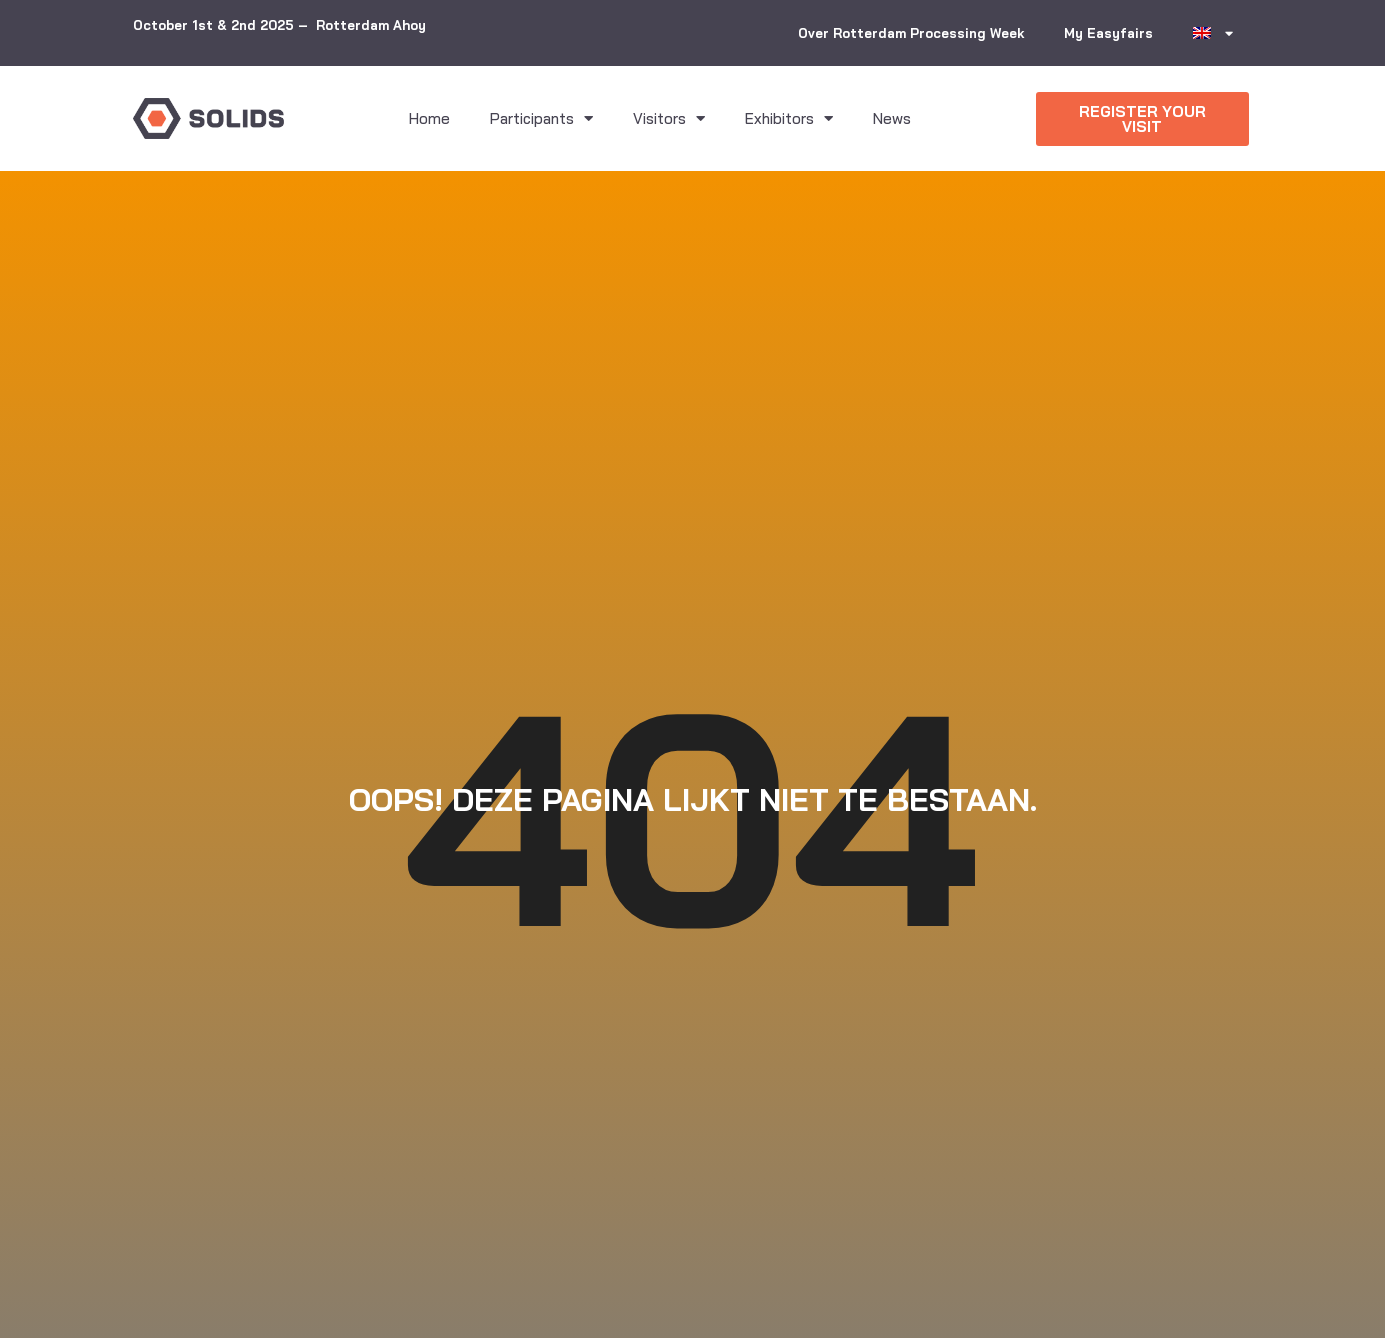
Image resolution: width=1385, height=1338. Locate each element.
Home (429, 118)
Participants (541, 118)
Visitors (669, 118)
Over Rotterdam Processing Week (911, 33)
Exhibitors (789, 118)
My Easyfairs (1108, 33)
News (892, 118)
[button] (1142, 119)
